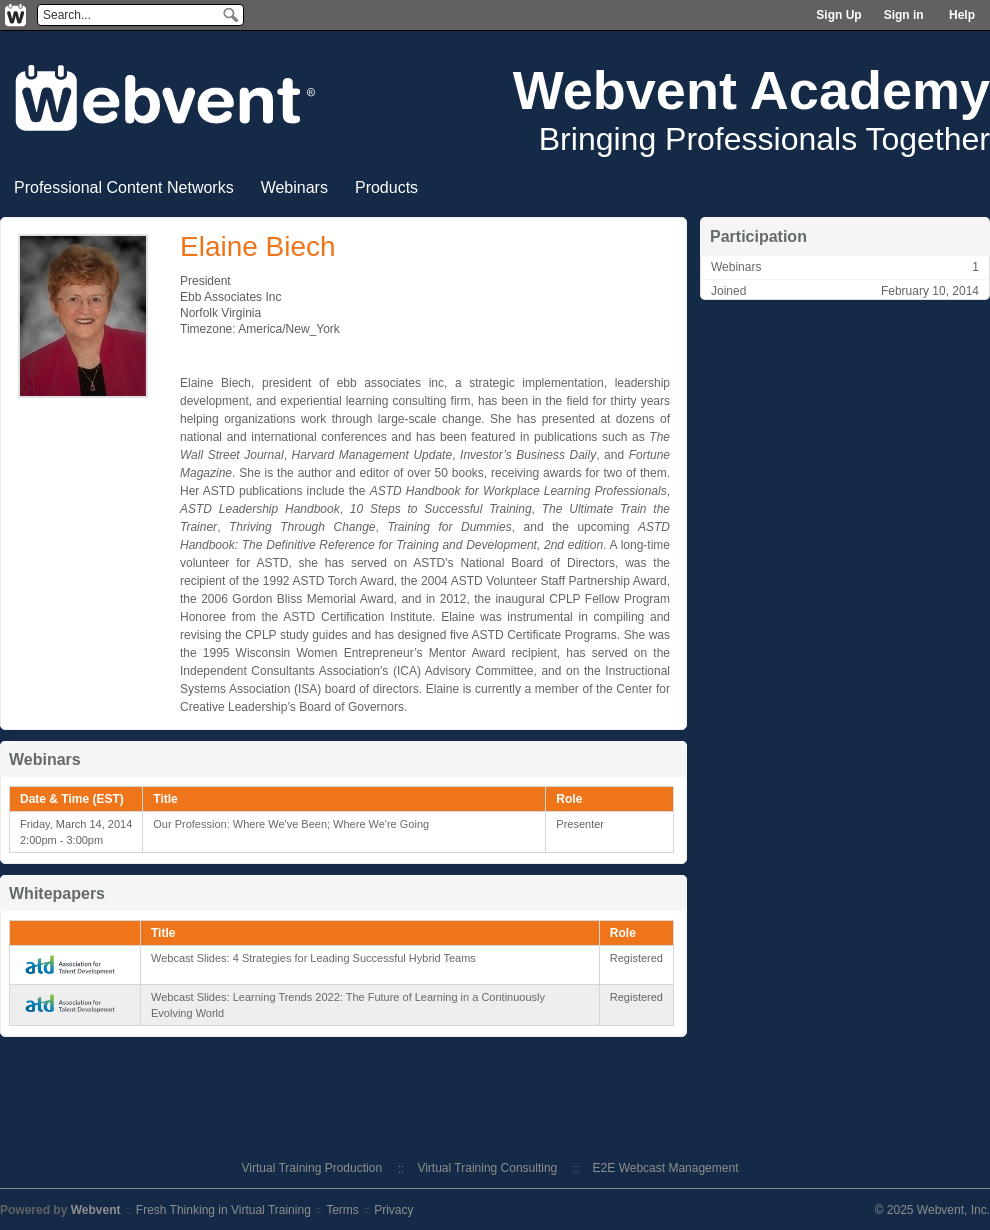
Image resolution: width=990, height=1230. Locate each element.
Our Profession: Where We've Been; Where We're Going (291, 824)
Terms (342, 1210)
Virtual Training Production (312, 1168)
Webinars (294, 187)
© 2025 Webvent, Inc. (932, 1210)
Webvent (96, 1210)
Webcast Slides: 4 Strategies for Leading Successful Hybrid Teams (313, 958)
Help (962, 15)
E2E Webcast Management (666, 1168)
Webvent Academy (751, 90)
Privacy (393, 1210)
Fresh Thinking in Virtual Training (223, 1210)
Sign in (904, 15)
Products (386, 187)
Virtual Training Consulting (487, 1168)
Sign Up (838, 15)
